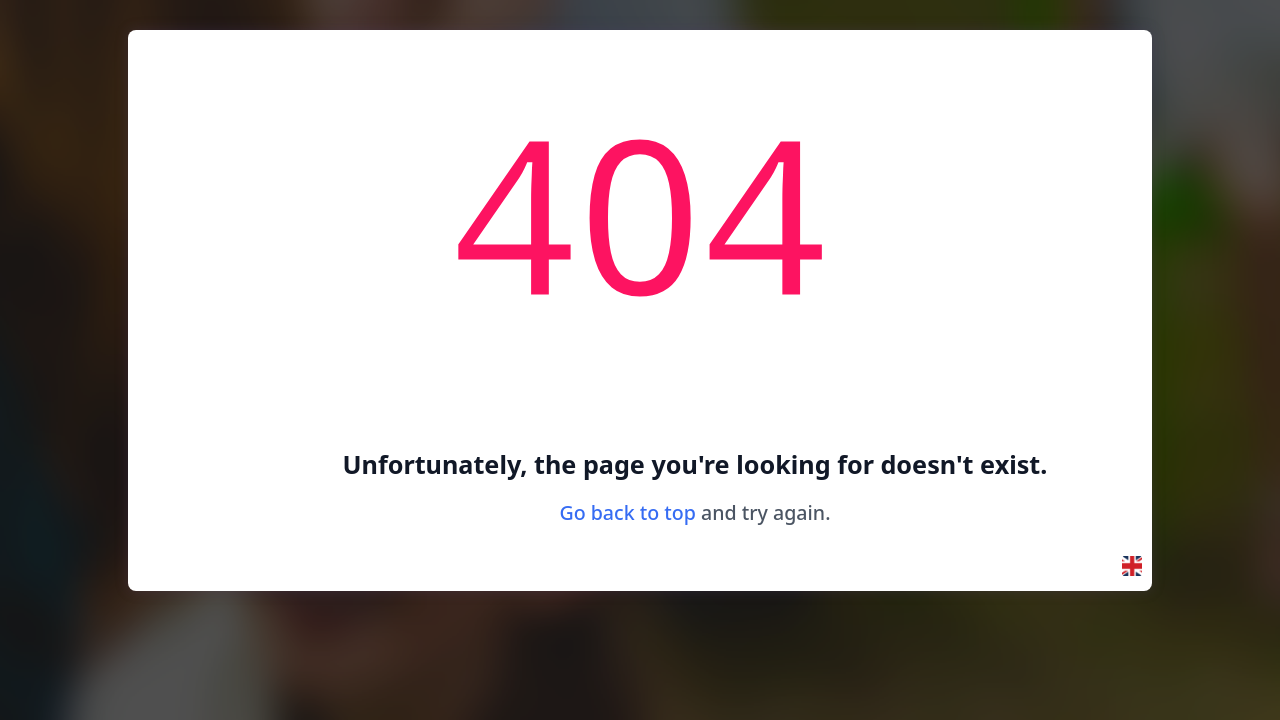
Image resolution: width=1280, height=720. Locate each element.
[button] (1132, 566)
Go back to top (627, 512)
